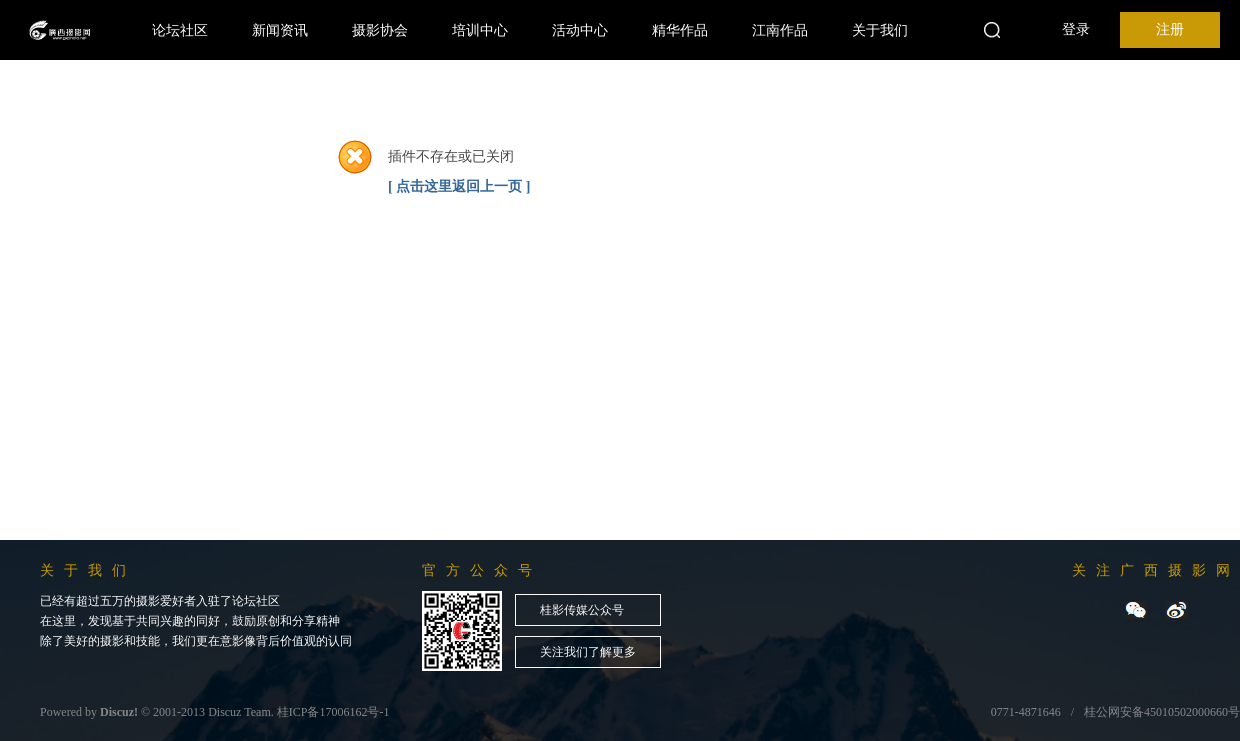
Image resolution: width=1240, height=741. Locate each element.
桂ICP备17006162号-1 (333, 712)
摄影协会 (380, 30)
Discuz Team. (241, 712)
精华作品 (680, 30)
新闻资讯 (280, 30)
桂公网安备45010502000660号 (1162, 712)
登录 (1076, 29)
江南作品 (780, 30)
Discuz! (119, 712)
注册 (1170, 29)
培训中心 (480, 30)
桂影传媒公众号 (582, 610)
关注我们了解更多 (588, 652)
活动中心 (580, 30)
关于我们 (880, 30)
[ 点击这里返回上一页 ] (459, 186)
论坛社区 (180, 30)
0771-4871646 (1026, 712)
